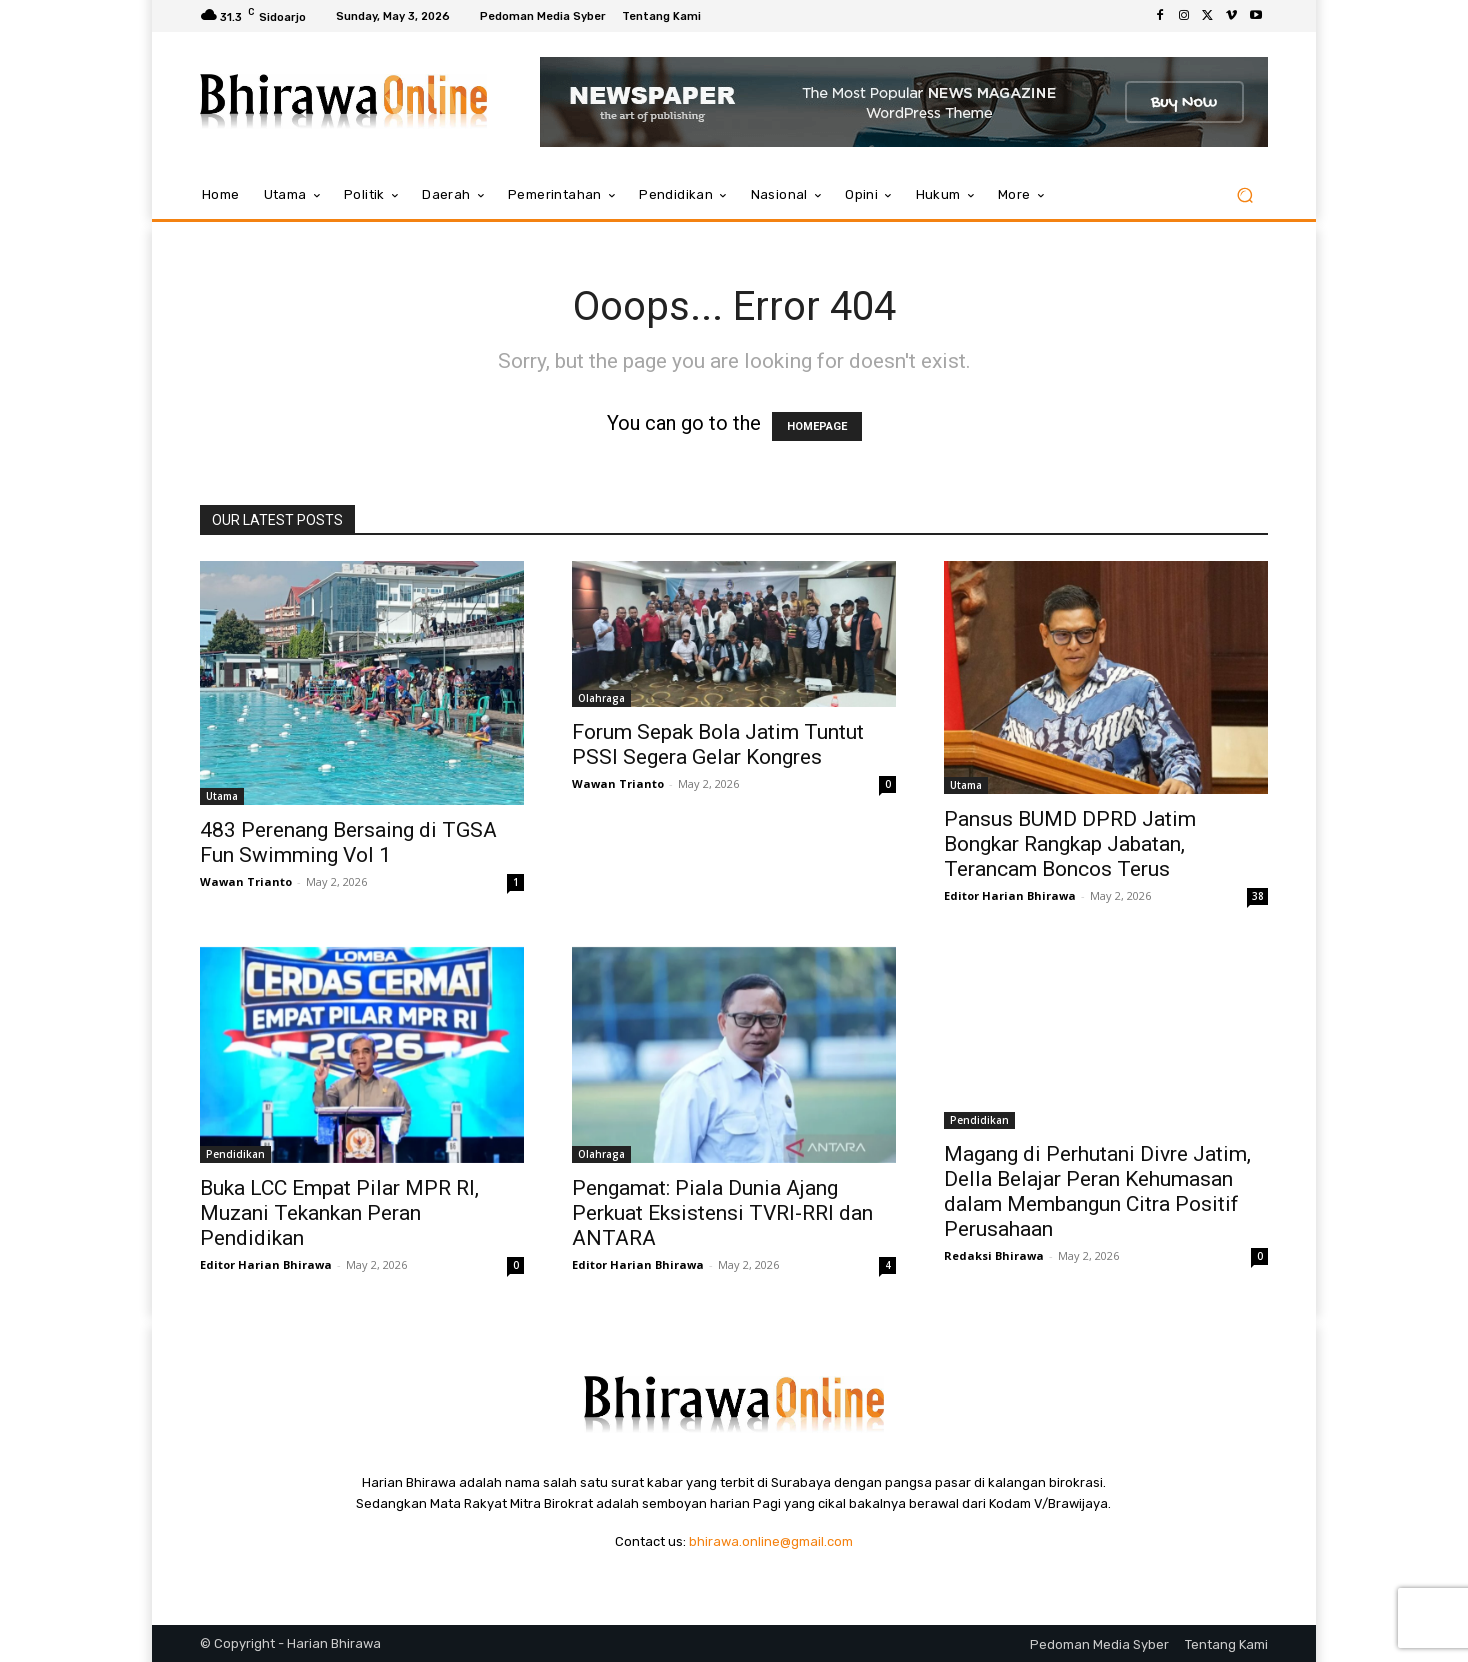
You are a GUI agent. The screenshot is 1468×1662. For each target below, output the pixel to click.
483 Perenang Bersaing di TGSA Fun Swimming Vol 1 (348, 842)
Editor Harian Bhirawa (1010, 895)
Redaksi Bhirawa (994, 1255)
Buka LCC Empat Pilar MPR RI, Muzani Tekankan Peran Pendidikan (339, 1213)
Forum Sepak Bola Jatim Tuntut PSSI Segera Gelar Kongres (718, 744)
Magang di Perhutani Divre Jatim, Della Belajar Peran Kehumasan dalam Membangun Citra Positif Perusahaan (1097, 1191)
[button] (1244, 195)
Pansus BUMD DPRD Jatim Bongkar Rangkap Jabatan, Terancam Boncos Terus (1070, 844)
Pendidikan (235, 1154)
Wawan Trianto (246, 881)
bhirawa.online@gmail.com (771, 1541)
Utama (222, 796)
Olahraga (601, 698)
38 (1258, 896)
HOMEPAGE (817, 426)
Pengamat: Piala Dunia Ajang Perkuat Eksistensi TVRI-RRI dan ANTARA (722, 1213)
